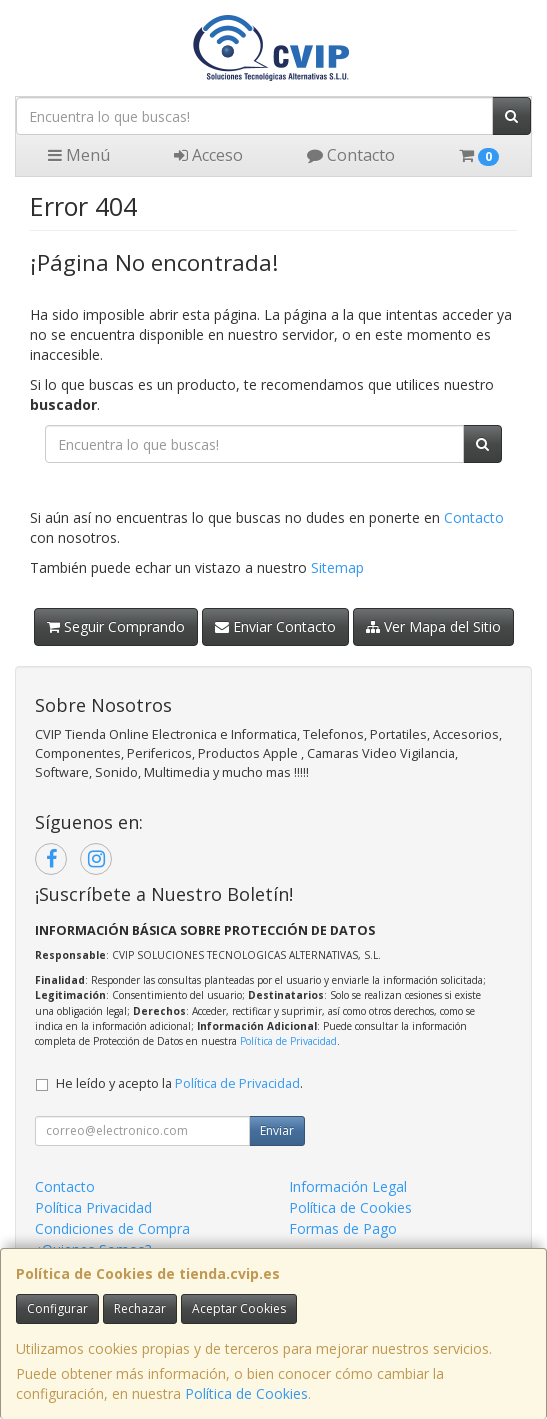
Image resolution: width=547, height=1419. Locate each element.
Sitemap (337, 567)
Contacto (351, 155)
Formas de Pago (343, 1228)
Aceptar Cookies (239, 1308)
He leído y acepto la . (179, 1083)
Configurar (57, 1308)
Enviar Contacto (275, 626)
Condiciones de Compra (112, 1228)
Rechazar (140, 1308)
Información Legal (348, 1186)
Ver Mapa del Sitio (433, 626)
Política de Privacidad (288, 1041)
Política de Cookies (246, 1393)
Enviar (277, 1130)
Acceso (208, 155)
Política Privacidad (93, 1207)
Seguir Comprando (116, 626)
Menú (79, 155)
